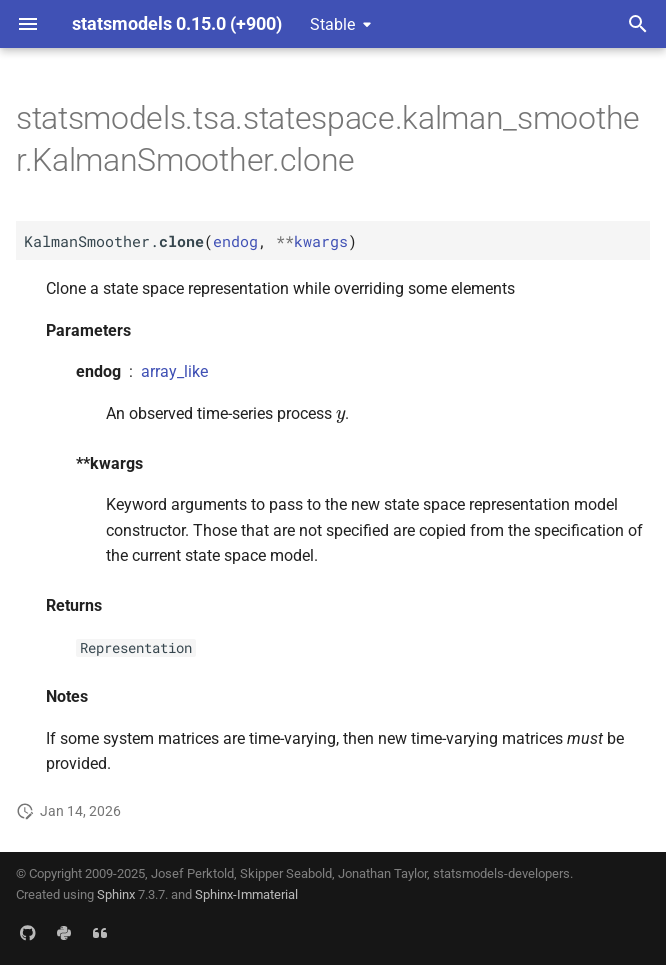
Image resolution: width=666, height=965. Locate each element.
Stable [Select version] (332, 24)
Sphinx (116, 894)
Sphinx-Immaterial (246, 894)
